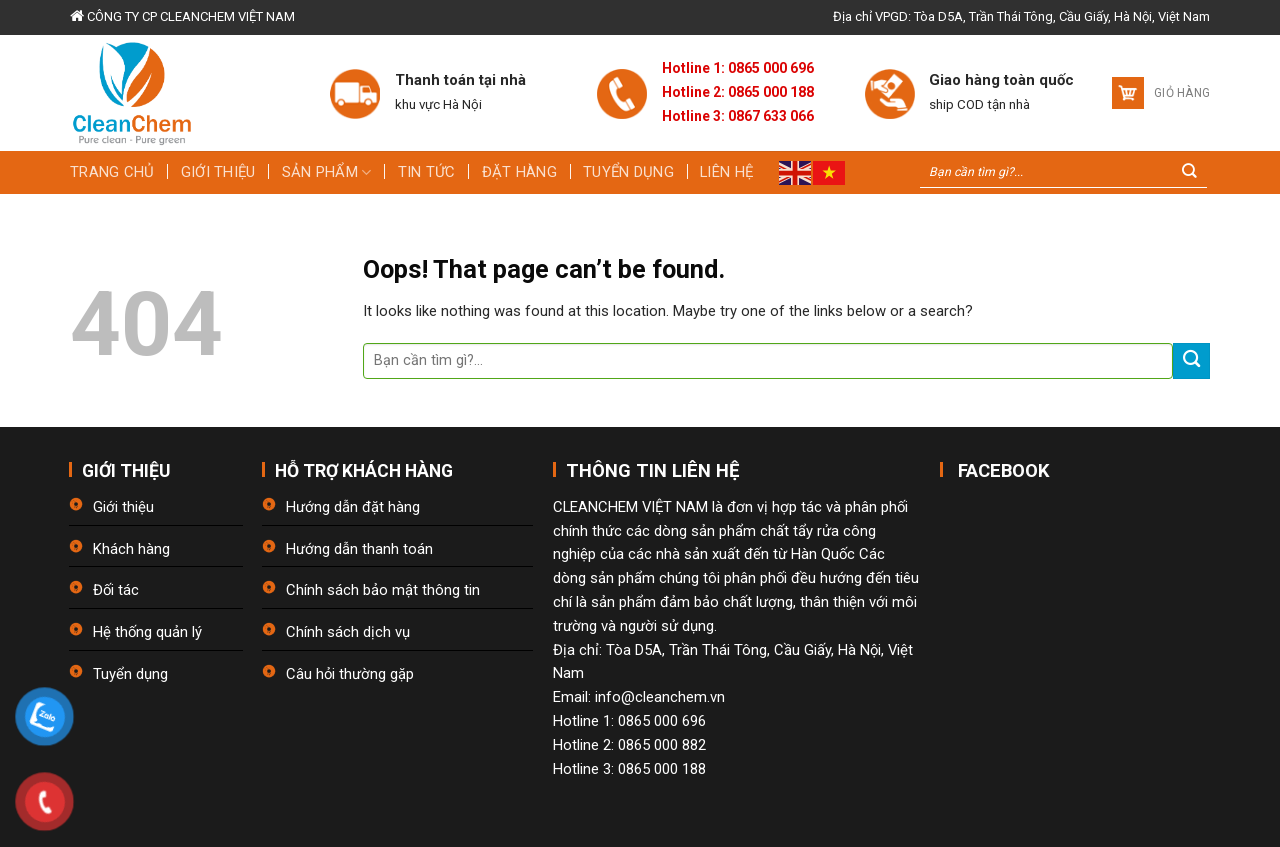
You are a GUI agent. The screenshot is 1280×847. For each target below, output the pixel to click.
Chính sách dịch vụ (348, 632)
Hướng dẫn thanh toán (359, 549)
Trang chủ (112, 172)
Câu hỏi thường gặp (350, 674)
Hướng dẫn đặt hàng (353, 507)
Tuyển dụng (628, 172)
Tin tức (427, 172)
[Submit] (1191, 361)
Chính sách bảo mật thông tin (383, 590)
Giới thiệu (218, 172)
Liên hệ (726, 172)
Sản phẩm (327, 172)
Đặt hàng (519, 172)
